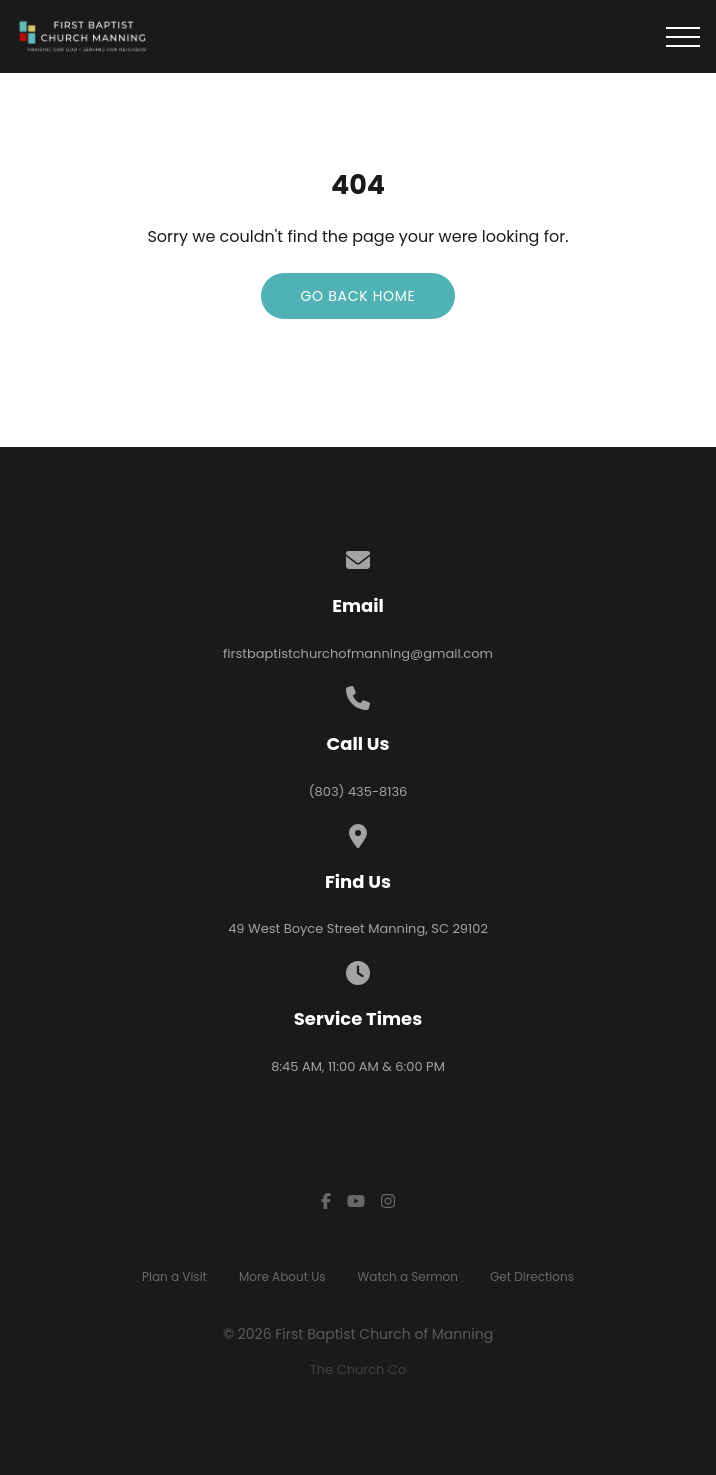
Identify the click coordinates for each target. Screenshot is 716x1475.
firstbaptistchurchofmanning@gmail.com (358, 653)
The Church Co (358, 1369)
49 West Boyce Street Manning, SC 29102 (358, 928)
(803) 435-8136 (358, 791)
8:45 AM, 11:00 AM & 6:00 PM (358, 1066)
